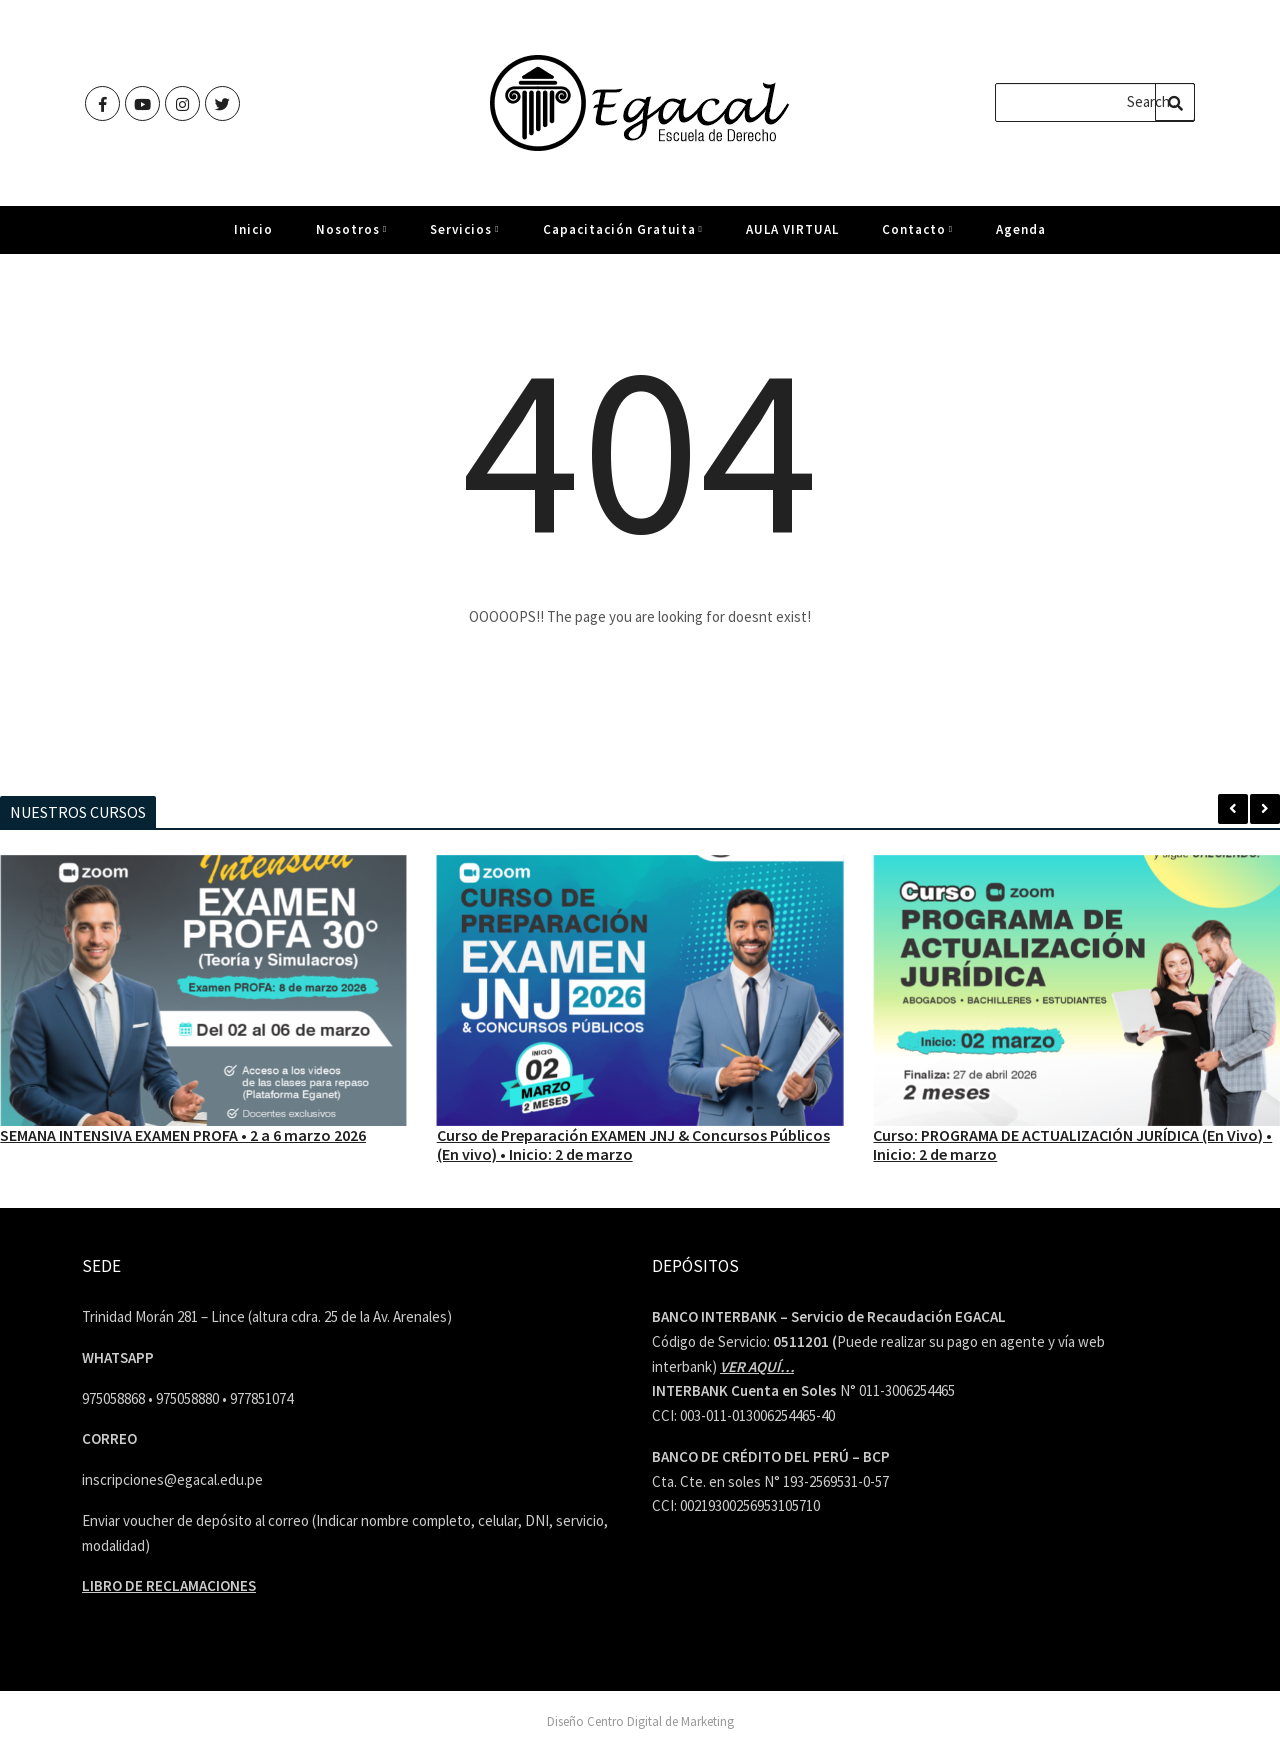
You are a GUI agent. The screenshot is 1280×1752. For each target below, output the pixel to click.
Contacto (917, 237)
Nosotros (351, 237)
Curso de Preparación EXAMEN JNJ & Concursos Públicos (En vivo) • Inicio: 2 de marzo (633, 1144)
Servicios (464, 237)
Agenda (1021, 237)
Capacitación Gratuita (623, 237)
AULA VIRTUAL (792, 237)
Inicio (253, 237)
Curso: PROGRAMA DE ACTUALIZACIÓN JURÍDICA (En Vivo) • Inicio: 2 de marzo (1072, 1144)
